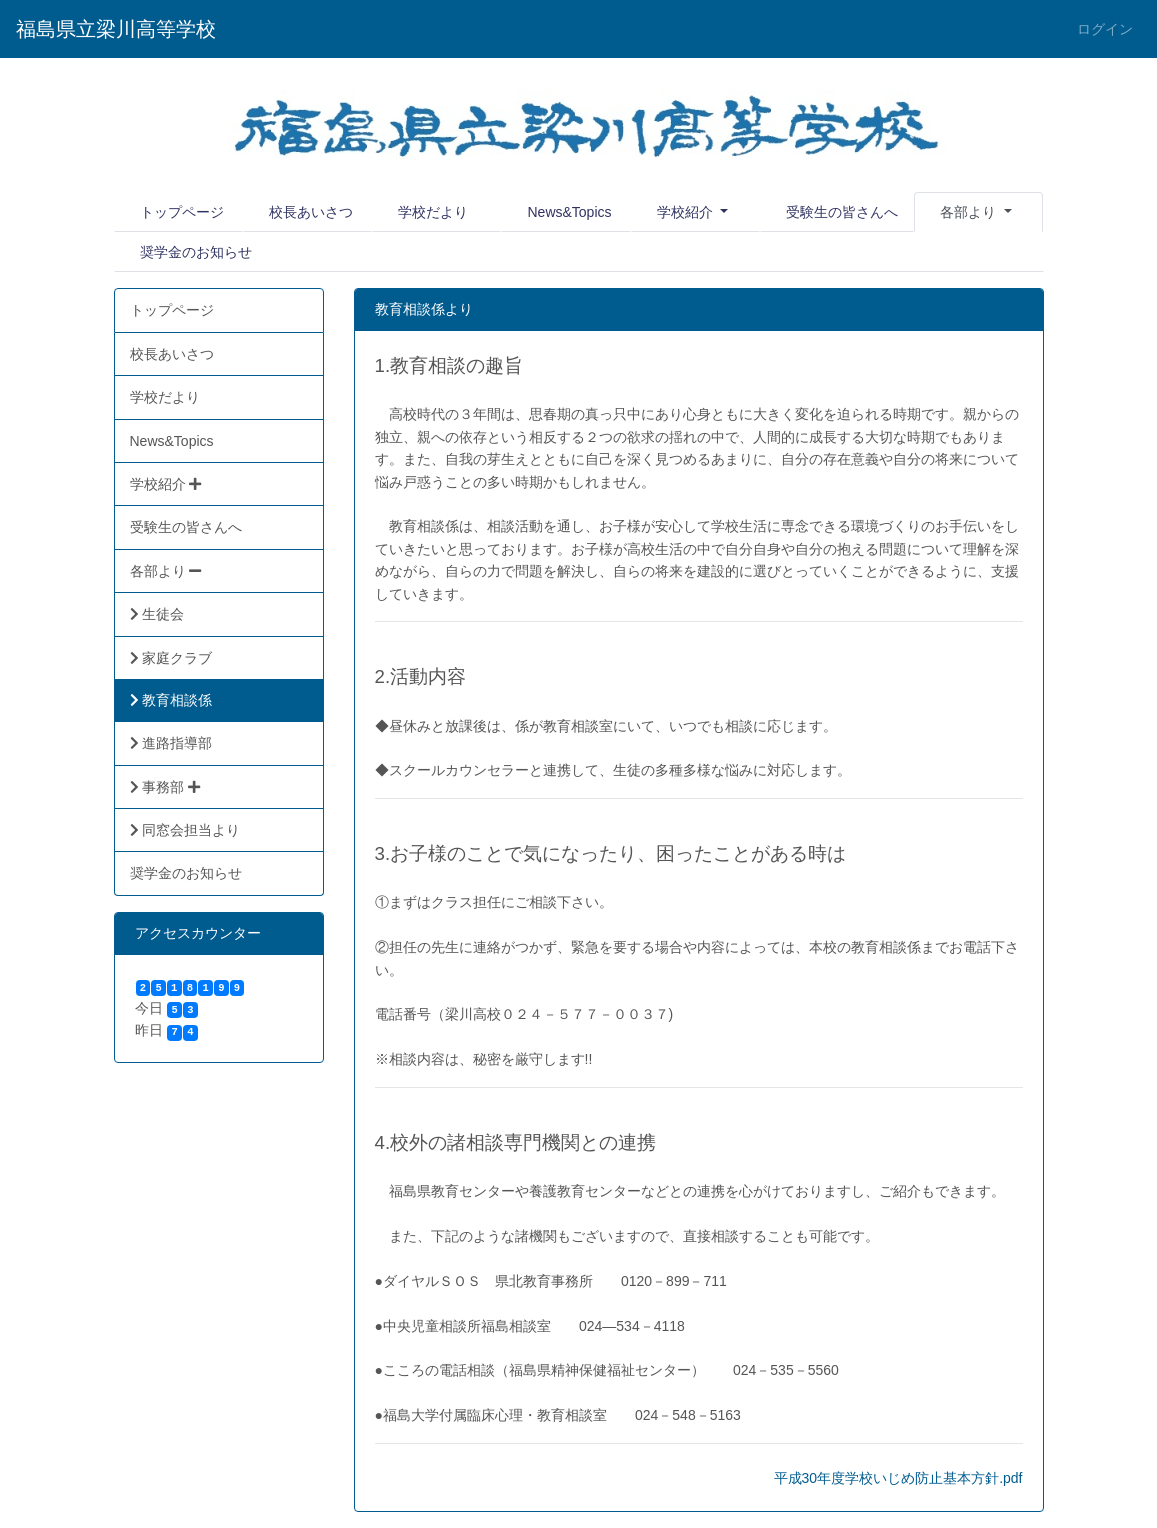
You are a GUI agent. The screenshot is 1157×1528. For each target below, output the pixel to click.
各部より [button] (970, 212)
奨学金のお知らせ (196, 252)
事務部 (165, 787)
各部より (166, 571)
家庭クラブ (171, 658)
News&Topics (569, 212)
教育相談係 (171, 700)
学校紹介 (687, 212)
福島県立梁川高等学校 (116, 29)
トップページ (182, 212)
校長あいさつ (311, 212)
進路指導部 (171, 743)
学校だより (433, 212)
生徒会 (157, 614)
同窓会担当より (185, 830)
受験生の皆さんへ (842, 212)
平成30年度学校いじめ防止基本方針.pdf (898, 1478)
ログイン (1105, 29)
